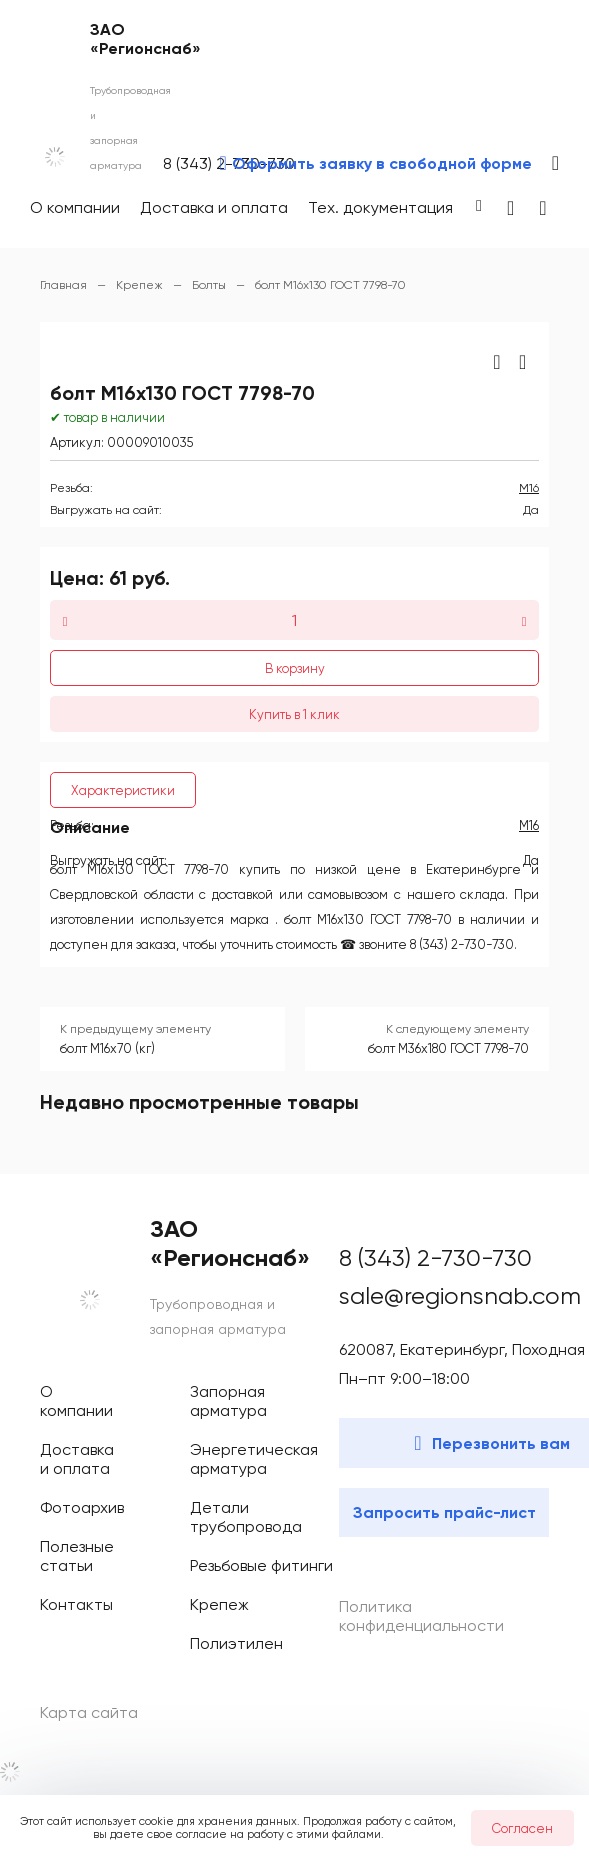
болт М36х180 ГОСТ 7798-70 (448, 1048)
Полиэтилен (236, 1643)
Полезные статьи (77, 1556)
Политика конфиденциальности (421, 1616)
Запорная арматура (228, 1401)
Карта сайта (89, 1712)
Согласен (522, 1828)
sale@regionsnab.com (460, 1296)
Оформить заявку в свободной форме (382, 163)
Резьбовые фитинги (261, 1565)
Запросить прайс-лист (444, 1512)
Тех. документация (380, 207)
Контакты (76, 1604)
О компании (75, 207)
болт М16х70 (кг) (107, 1048)
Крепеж (219, 1604)
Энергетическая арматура (254, 1459)
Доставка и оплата (214, 207)
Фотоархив (82, 1507)
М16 (529, 488)
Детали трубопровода (246, 1517)
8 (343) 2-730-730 (435, 1258)
